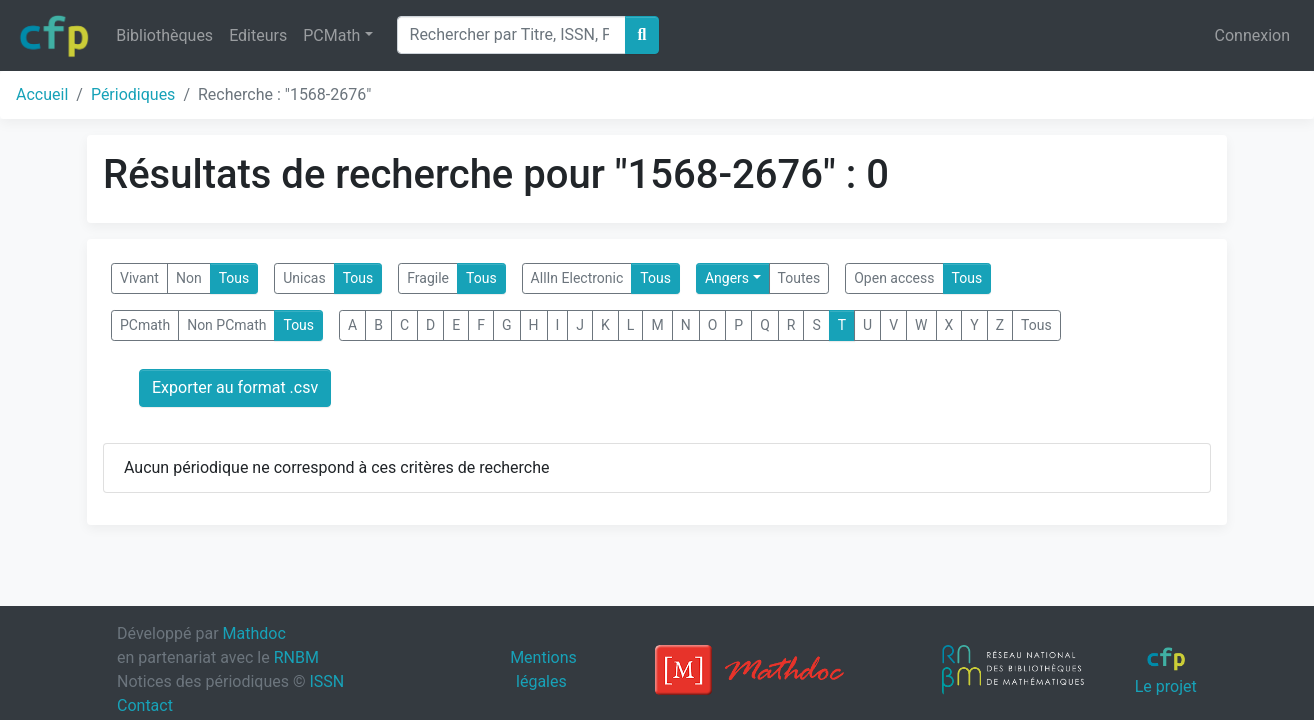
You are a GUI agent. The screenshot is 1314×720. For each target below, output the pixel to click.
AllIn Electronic (577, 278)
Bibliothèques (164, 35)
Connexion (1252, 35)
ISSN (326, 681)
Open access (894, 278)
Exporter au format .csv (235, 387)
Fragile (428, 278)
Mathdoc (254, 633)
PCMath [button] (331, 35)
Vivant (139, 278)
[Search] (511, 35)
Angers (727, 278)
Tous (234, 278)
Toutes (799, 278)
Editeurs (258, 35)
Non (189, 278)
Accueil (42, 94)
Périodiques (133, 94)
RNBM (296, 657)
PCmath (145, 325)
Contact (145, 705)
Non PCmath (226, 325)
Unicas (304, 278)
